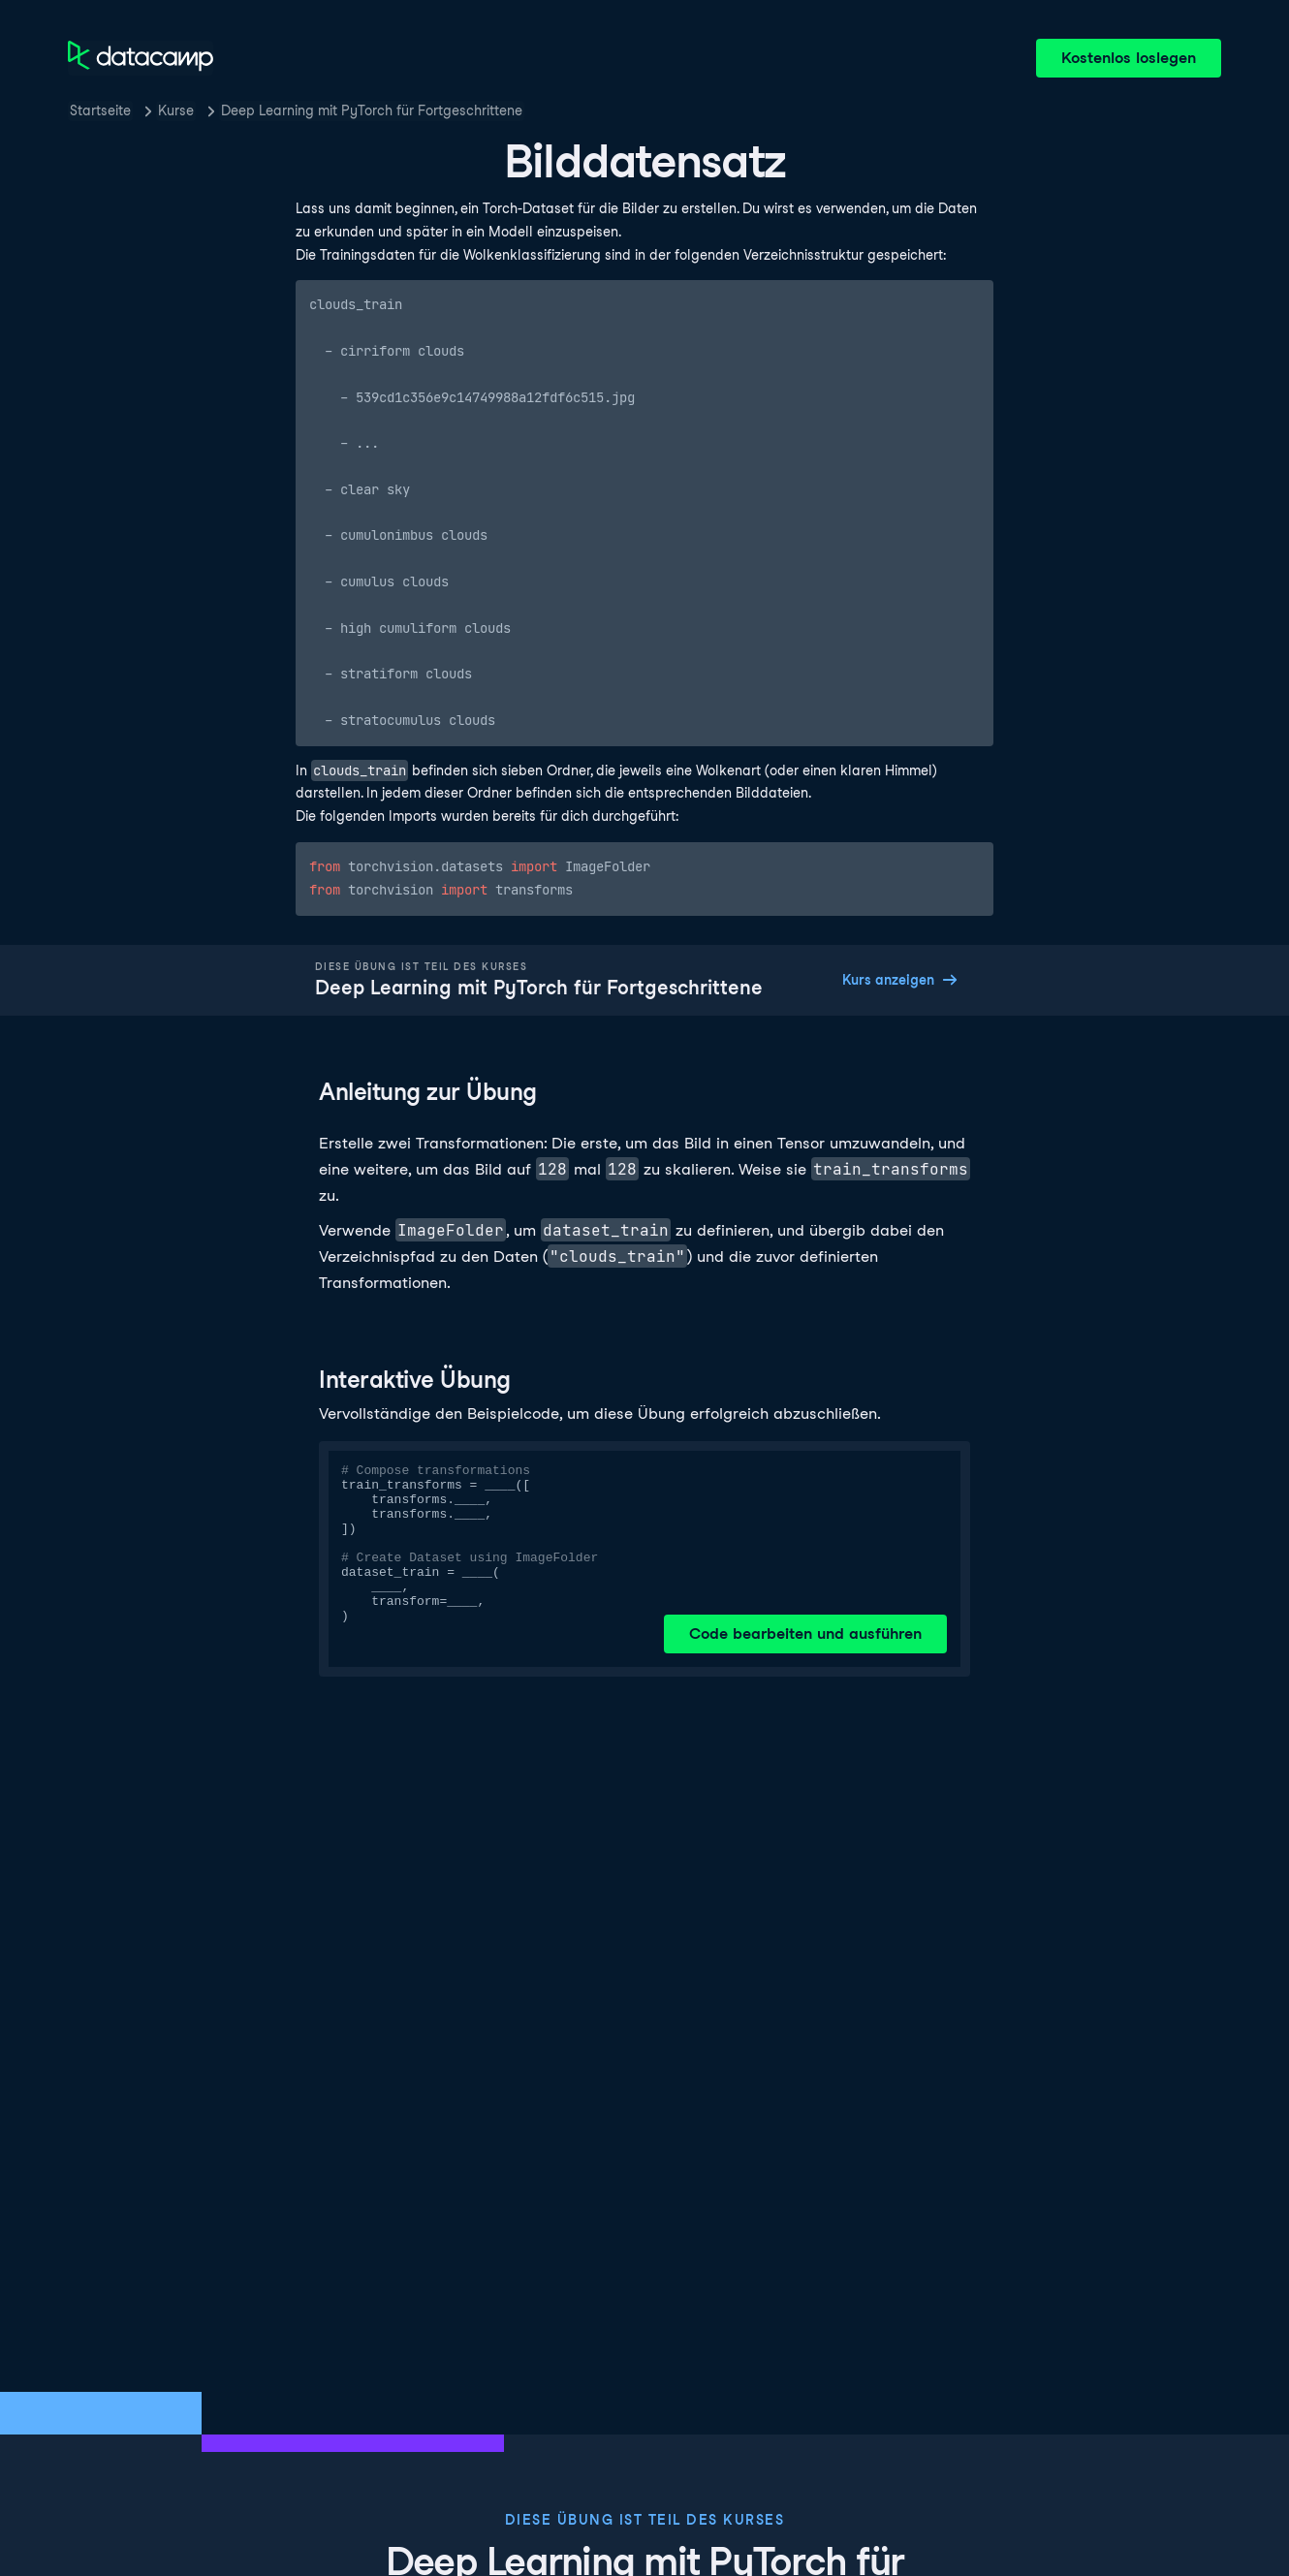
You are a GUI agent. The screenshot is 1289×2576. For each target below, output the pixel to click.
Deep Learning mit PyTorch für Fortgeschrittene (371, 110)
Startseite (100, 110)
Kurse (176, 110)
